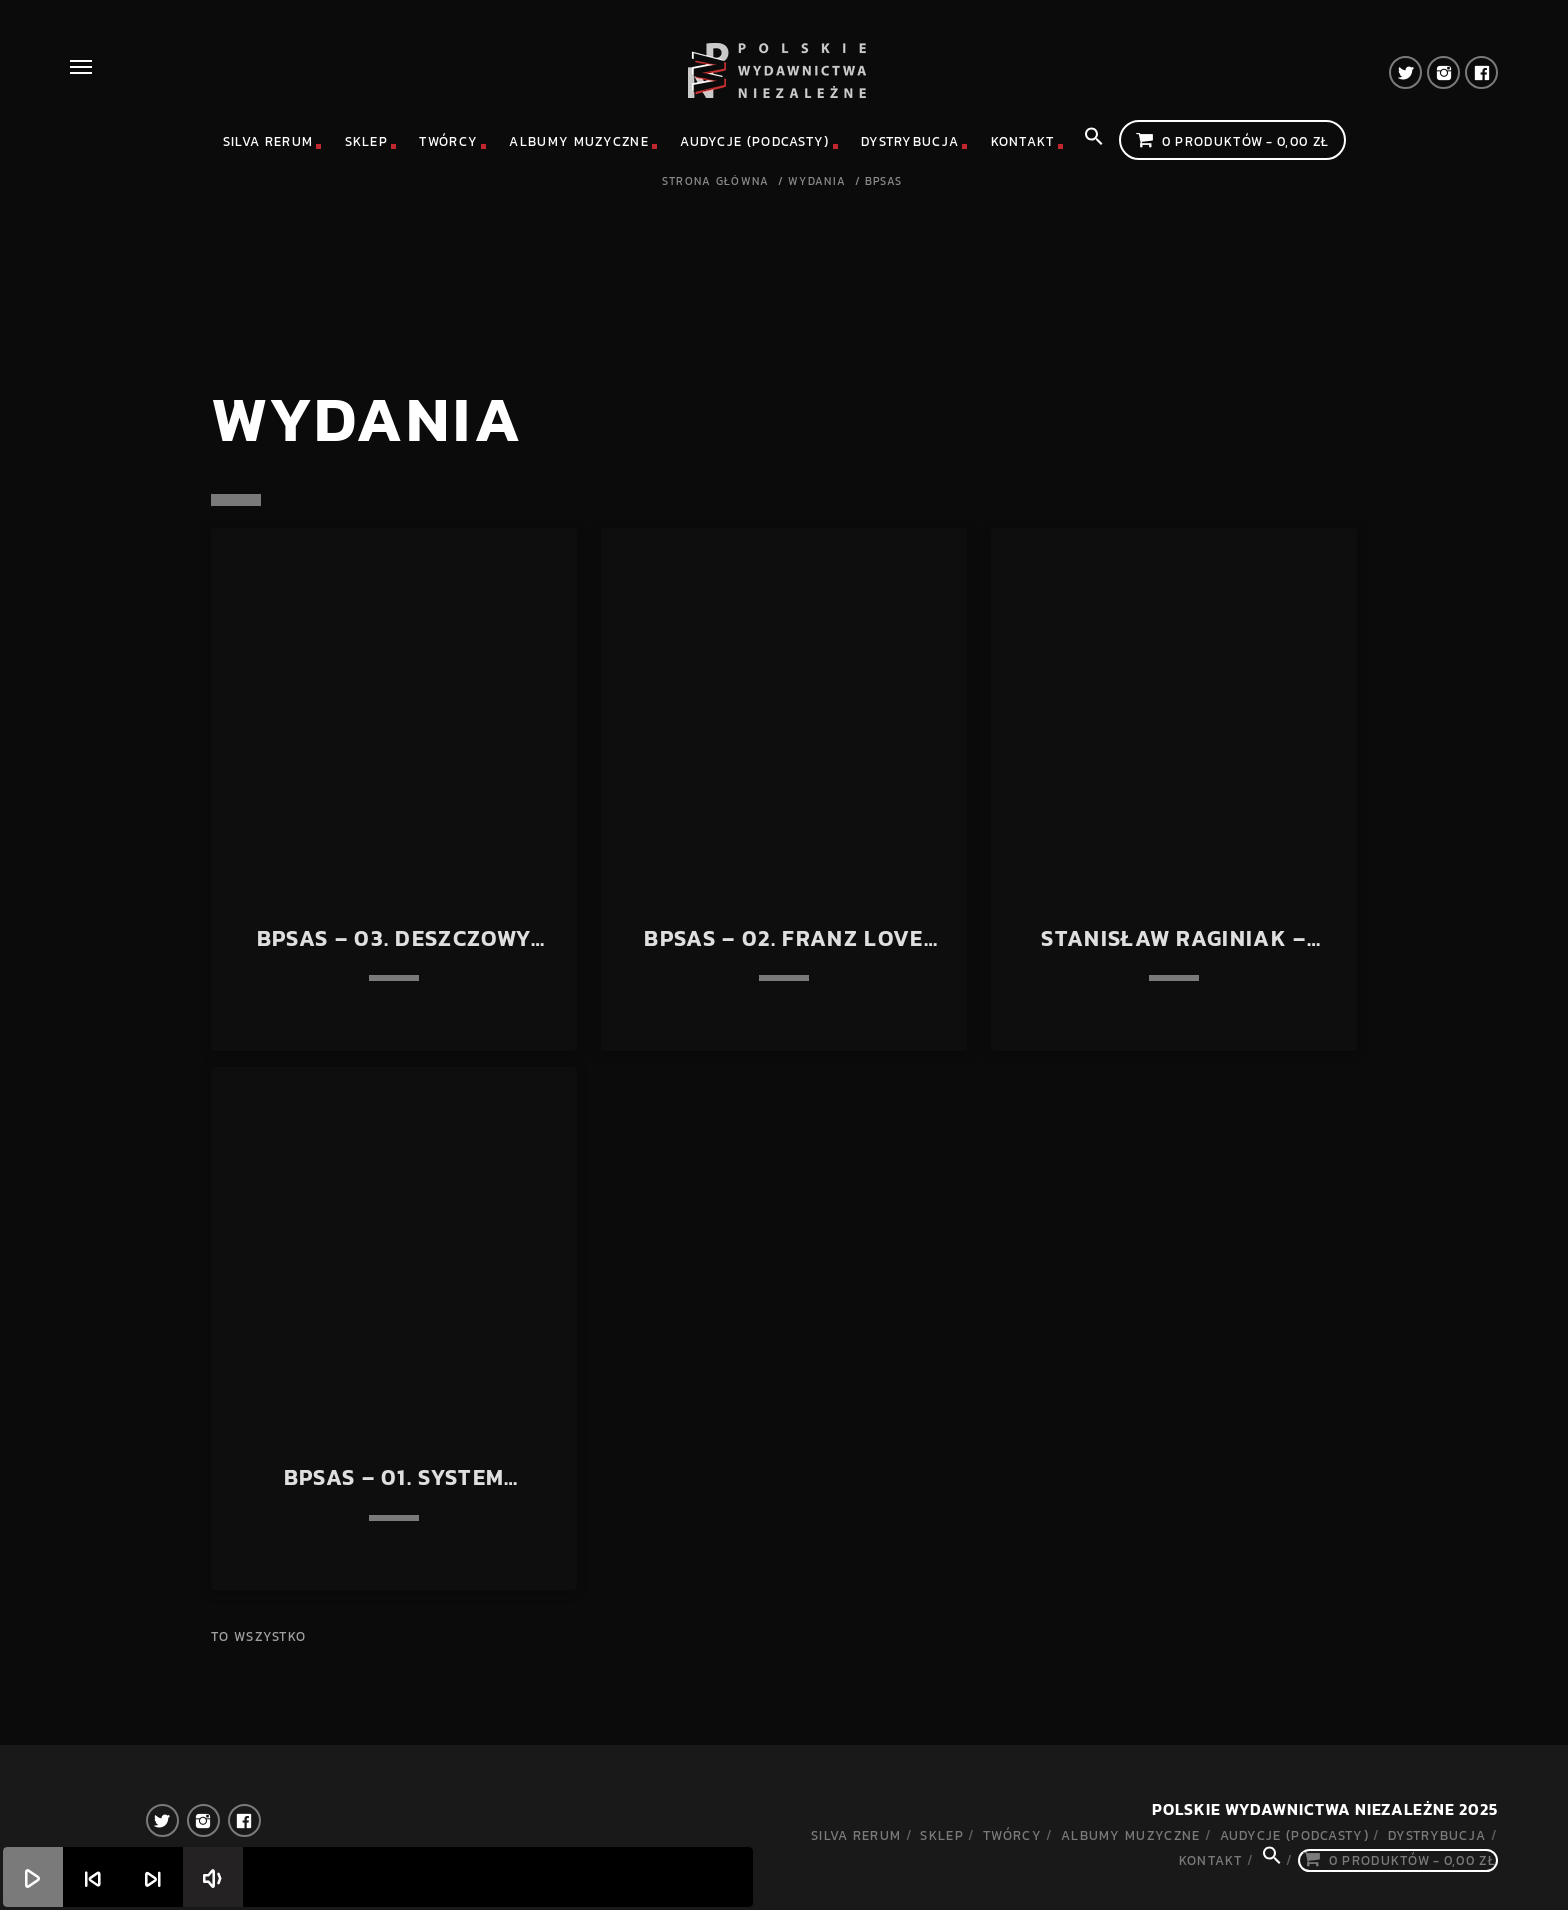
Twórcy (448, 141)
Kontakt (1023, 141)
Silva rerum (268, 141)
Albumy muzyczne (579, 141)
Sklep (367, 141)
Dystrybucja (910, 141)
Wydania (817, 181)
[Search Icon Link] (1094, 142)
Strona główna (716, 181)
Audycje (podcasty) (754, 141)
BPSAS (884, 181)
